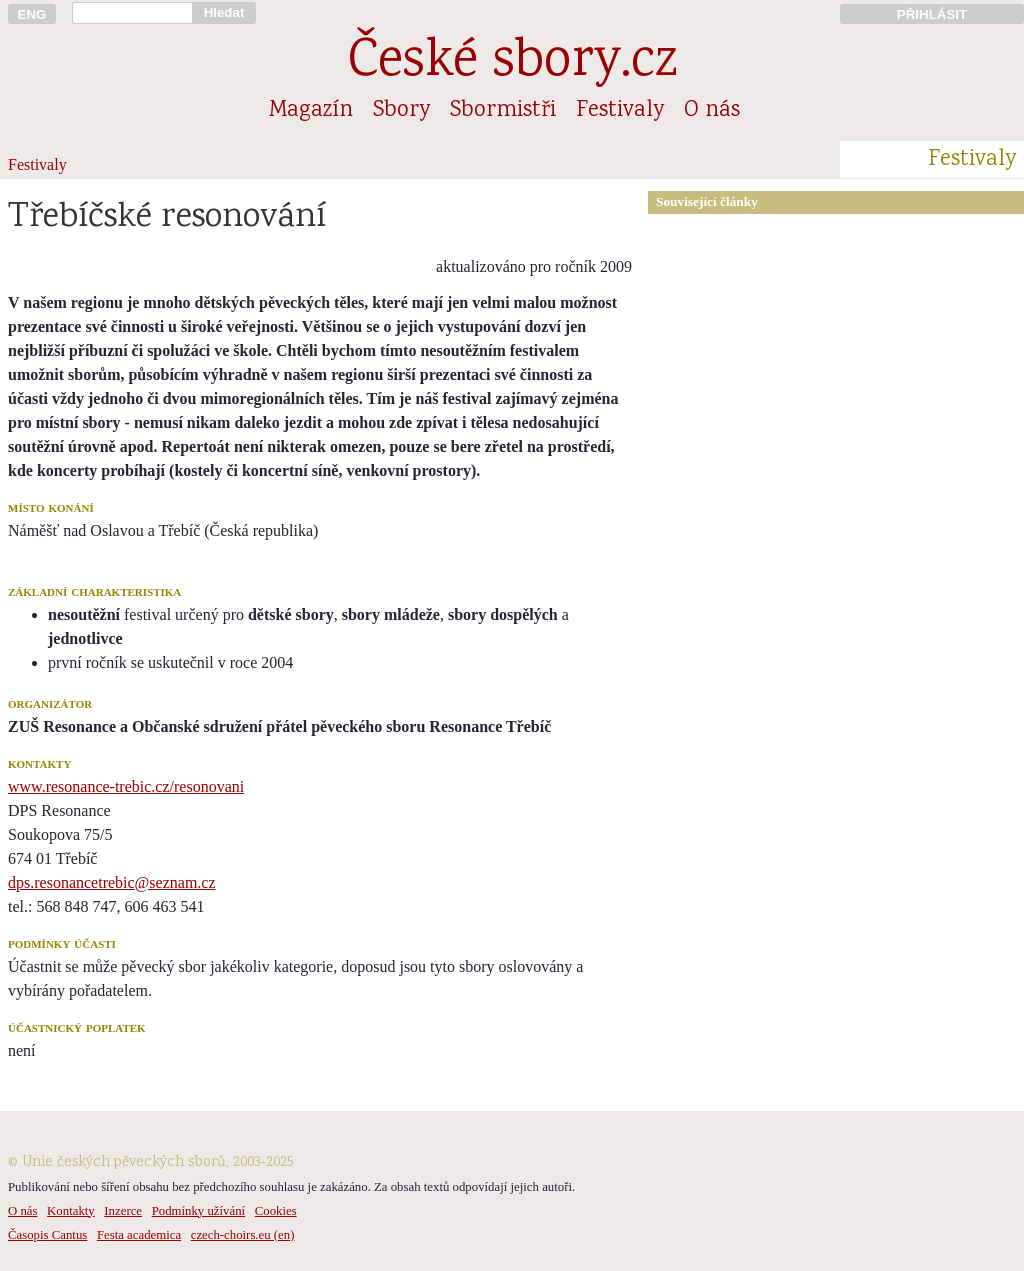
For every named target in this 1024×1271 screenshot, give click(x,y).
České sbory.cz (512, 63)
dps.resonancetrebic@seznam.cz (112, 882)
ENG (32, 14)
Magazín (311, 111)
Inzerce (123, 1211)
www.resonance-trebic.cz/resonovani (126, 786)
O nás (712, 111)
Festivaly (620, 111)
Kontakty (71, 1211)
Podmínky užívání (198, 1211)
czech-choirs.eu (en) (243, 1235)
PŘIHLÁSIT (932, 14)
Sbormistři (503, 111)
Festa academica (139, 1235)
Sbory (401, 111)
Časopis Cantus (47, 1235)
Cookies (276, 1211)
